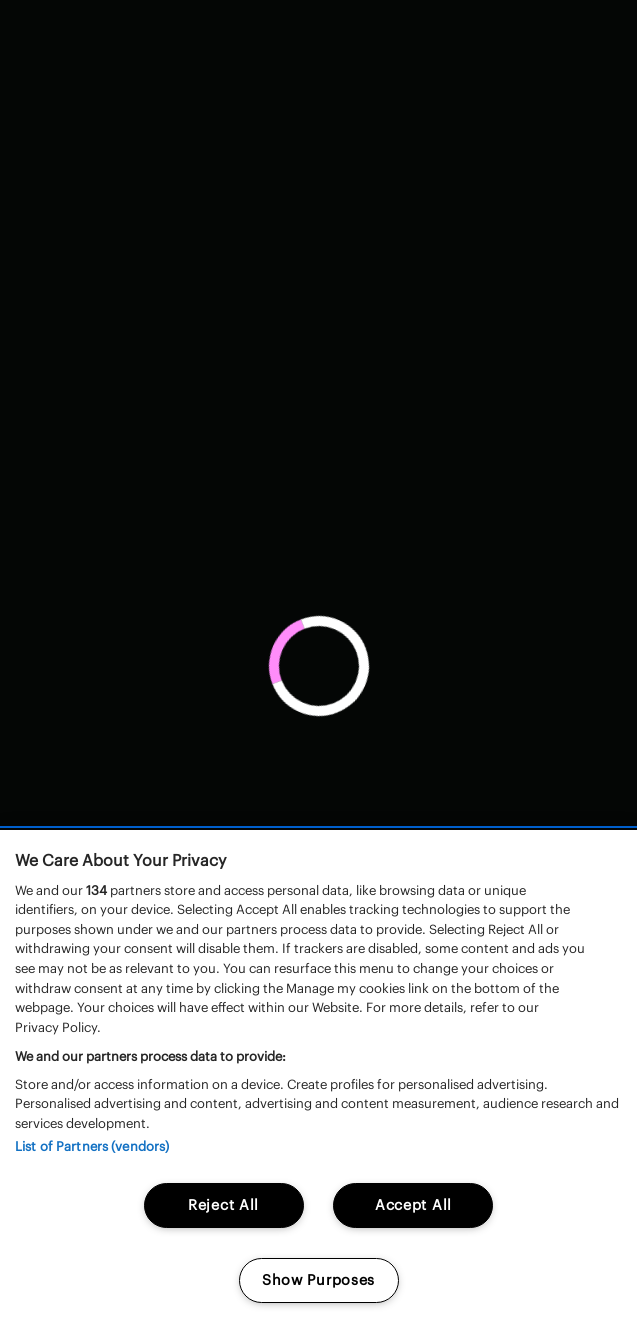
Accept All (413, 1205)
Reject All (223, 1205)
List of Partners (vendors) (92, 1146)
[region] (318, 1080)
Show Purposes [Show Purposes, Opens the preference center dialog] (318, 1280)
